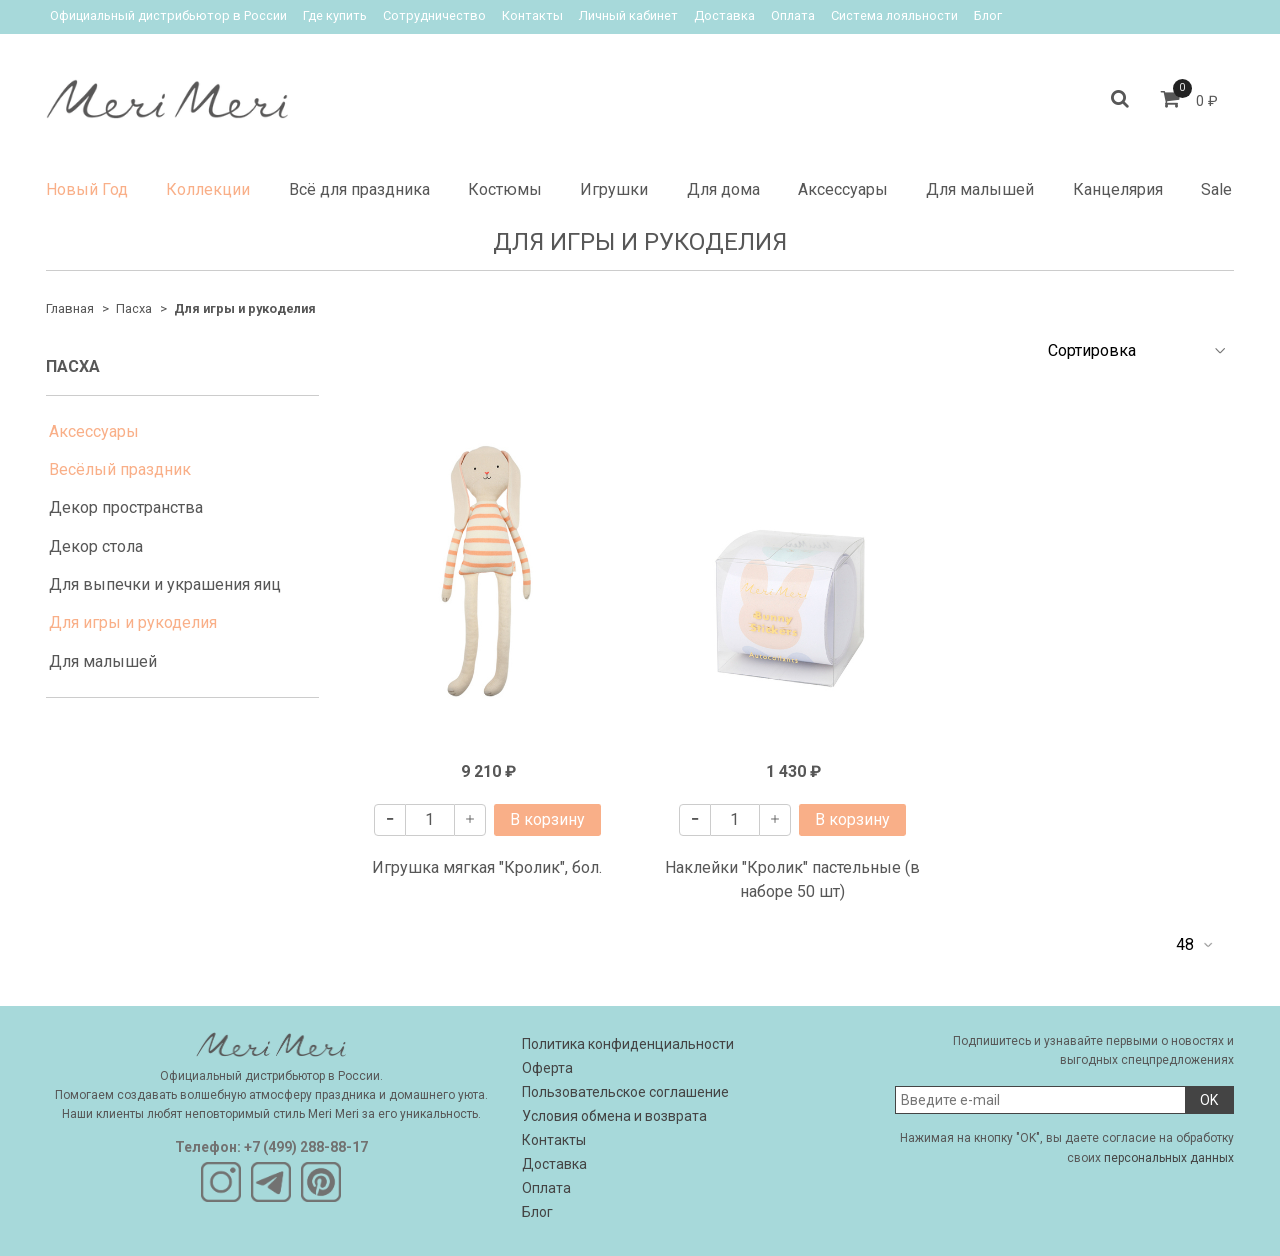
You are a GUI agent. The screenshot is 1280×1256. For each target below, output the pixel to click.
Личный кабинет (628, 15)
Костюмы (505, 189)
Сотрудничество (434, 15)
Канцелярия (1118, 189)
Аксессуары (843, 189)
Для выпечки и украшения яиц (165, 584)
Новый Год (87, 189)
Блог (988, 15)
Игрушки (614, 189)
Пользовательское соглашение (625, 1092)
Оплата (793, 15)
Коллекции (208, 189)
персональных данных (1169, 1158)
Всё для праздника (359, 189)
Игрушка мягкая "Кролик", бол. (487, 867)
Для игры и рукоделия (133, 622)
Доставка (724, 15)
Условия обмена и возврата (614, 1116)
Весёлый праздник (120, 469)
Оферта (547, 1068)
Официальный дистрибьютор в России (168, 15)
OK (1209, 1100)
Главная (70, 308)
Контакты (532, 15)
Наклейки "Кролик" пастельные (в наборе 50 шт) (792, 879)
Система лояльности (894, 15)
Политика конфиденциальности (628, 1044)
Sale (1216, 189)
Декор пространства (126, 507)
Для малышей (980, 189)
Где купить (335, 15)
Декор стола (96, 546)
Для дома (723, 189)
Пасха (134, 308)
